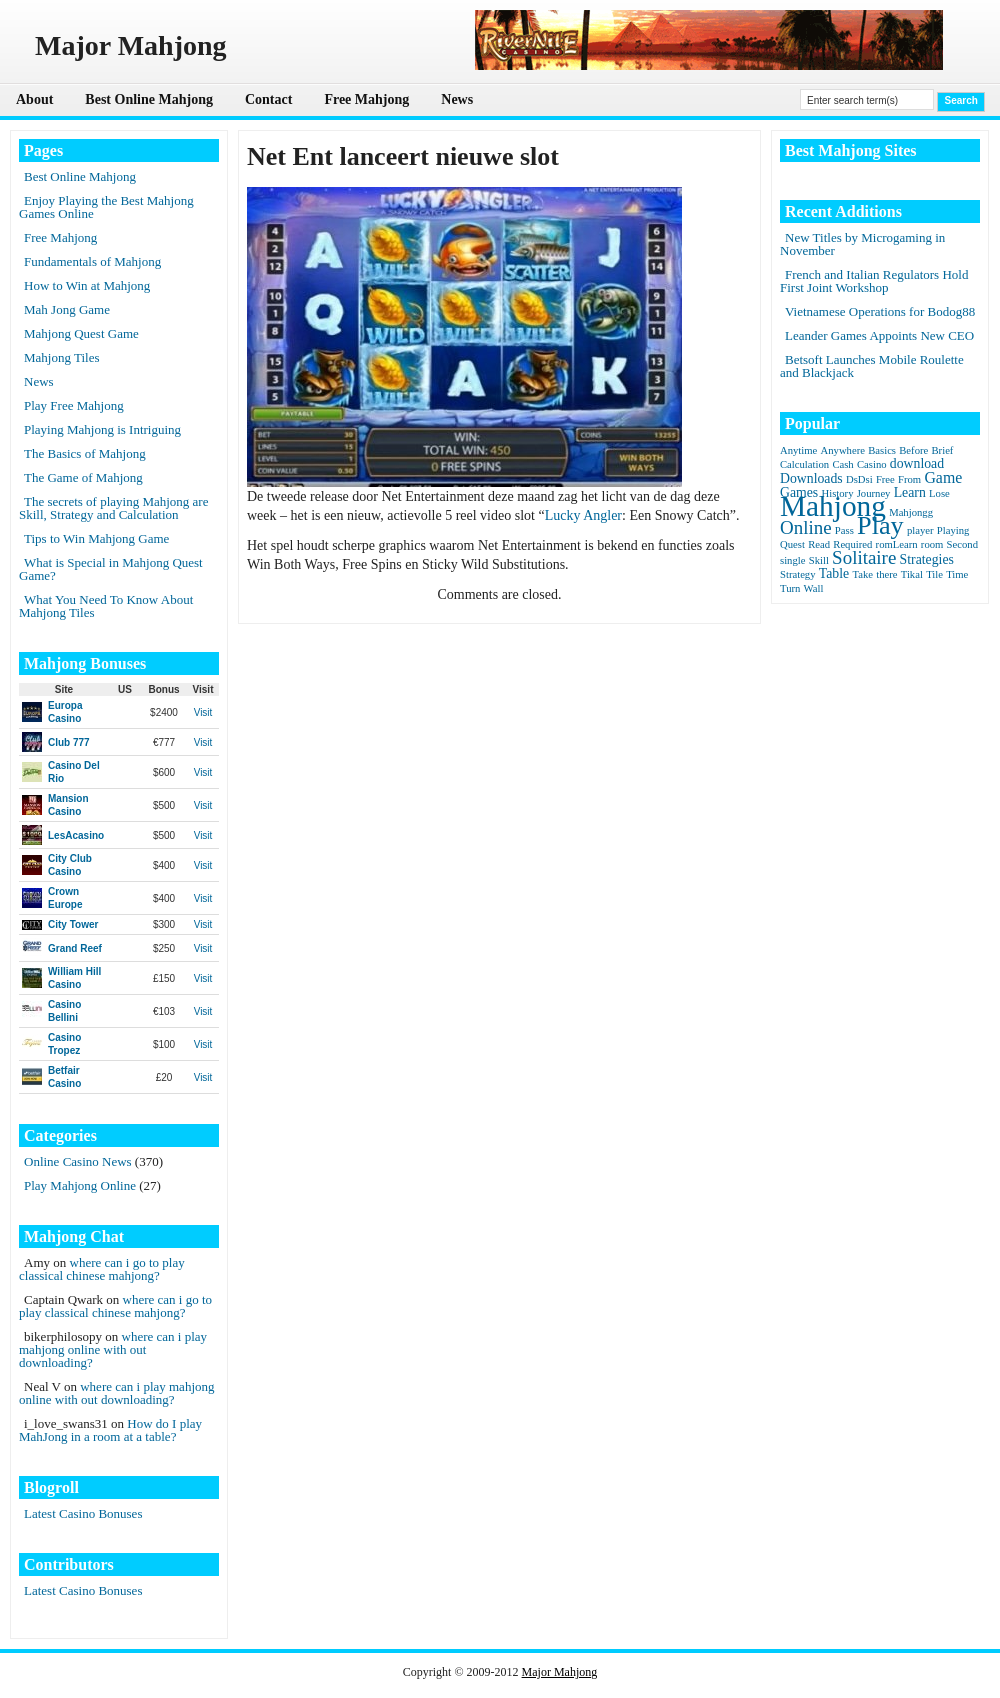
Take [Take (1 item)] (862, 574)
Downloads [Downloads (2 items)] (811, 478)
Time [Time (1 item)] (957, 574)
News (457, 99)
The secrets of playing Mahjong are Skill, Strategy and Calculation (113, 508)
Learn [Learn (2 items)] (910, 492)
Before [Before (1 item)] (913, 450)
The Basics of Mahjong (85, 453)
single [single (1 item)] (792, 560)
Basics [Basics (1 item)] (882, 450)
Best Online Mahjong (149, 99)
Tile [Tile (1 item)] (934, 574)
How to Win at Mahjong (87, 285)
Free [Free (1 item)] (885, 479)
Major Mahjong (560, 1672)
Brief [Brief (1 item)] (943, 450)
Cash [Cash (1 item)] (842, 464)
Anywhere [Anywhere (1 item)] (843, 450)
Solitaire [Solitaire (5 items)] (864, 557)
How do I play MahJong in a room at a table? (110, 1430)
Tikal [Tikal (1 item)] (912, 574)
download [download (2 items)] (917, 463)
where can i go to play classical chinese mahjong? (102, 1269)
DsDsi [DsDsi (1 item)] (859, 479)
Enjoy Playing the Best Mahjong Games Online (106, 207)
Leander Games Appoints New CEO (879, 335)
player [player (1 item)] (920, 530)
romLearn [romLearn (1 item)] (897, 544)
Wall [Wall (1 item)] (814, 588)
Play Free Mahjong (74, 405)
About (34, 99)
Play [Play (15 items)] (880, 525)
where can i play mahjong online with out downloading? (113, 1349)
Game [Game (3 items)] (943, 477)
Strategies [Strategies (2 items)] (927, 559)
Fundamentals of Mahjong (92, 261)
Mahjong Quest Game (81, 333)
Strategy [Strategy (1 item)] (798, 574)
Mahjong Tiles (62, 357)
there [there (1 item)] (886, 574)
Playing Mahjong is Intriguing (102, 429)
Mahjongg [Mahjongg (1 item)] (911, 512)
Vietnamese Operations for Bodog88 (880, 311)
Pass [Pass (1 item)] (844, 530)
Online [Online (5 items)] (806, 527)
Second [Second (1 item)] (962, 544)
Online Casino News (78, 1161)
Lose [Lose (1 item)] (939, 493)
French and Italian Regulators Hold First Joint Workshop (874, 281)
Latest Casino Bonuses (83, 1513)
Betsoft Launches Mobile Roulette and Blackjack (872, 366)
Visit (203, 712)
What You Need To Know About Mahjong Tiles (106, 606)
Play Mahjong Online (80, 1185)
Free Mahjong (366, 99)
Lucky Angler (583, 515)
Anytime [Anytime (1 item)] (798, 450)
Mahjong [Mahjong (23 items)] (833, 506)
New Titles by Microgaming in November (862, 244)
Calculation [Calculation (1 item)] (804, 464)
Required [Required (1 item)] (852, 544)
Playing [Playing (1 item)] (953, 530)
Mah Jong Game (67, 309)
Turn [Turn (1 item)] (790, 588)
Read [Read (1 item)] (819, 544)
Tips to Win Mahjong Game (96, 538)
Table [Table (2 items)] (834, 573)
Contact (268, 99)
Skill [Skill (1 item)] (819, 560)
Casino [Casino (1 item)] (872, 464)
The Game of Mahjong (83, 477)
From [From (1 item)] (909, 479)
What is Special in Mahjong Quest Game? (111, 569)
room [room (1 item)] (932, 544)
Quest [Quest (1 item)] (792, 544)
